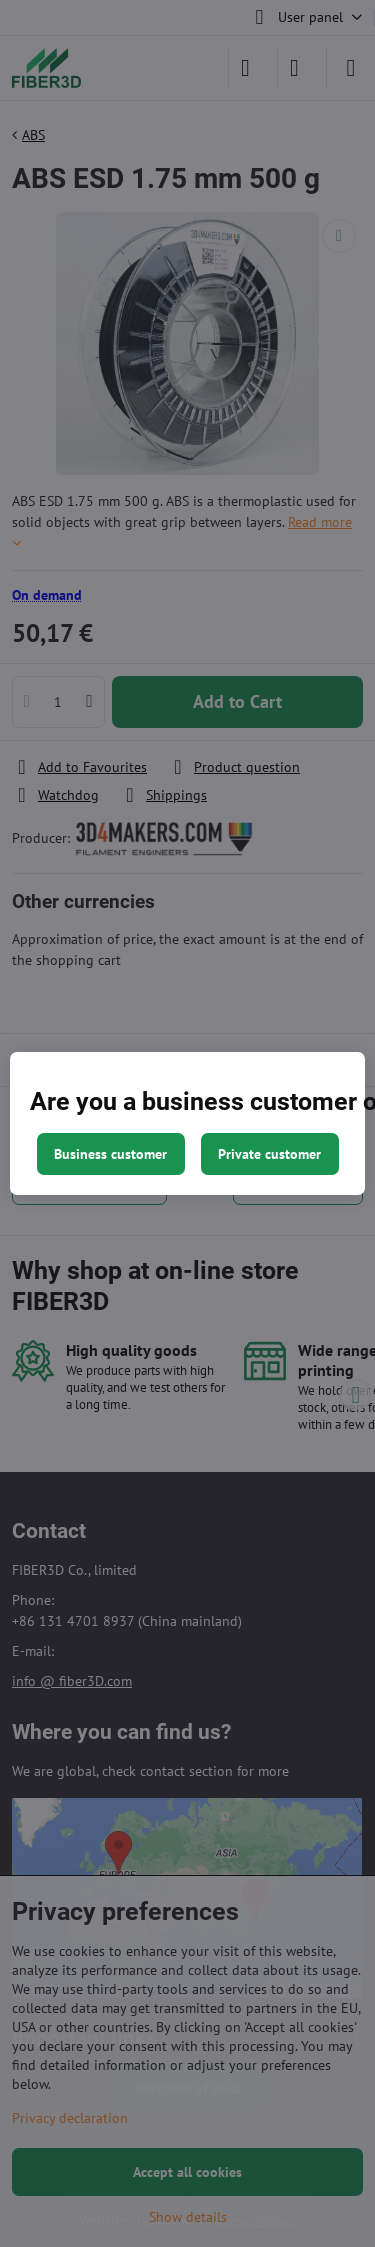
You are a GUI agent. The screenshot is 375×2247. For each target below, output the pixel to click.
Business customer (110, 1154)
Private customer (269, 1154)
